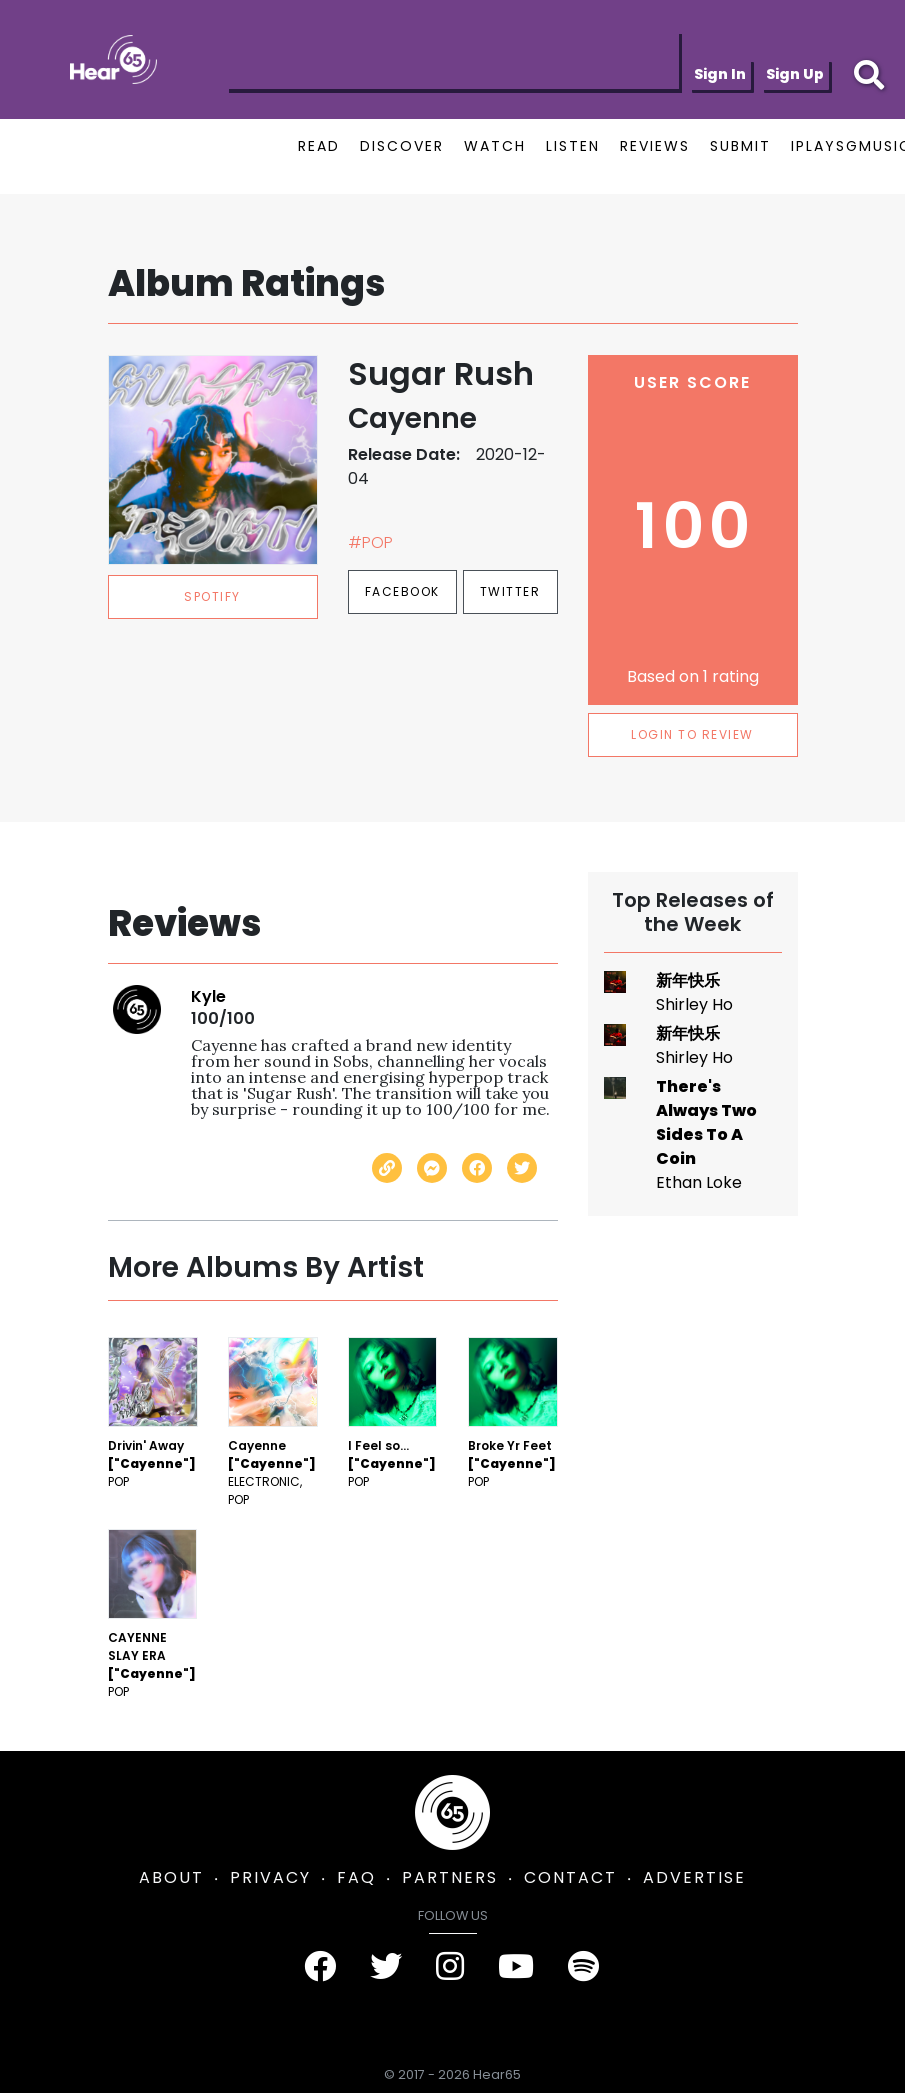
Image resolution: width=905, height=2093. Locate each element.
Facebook (402, 591)
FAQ (356, 1877)
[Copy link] (387, 1168)
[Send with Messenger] (432, 1168)
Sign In (720, 74)
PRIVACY (270, 1877)
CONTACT (570, 1877)
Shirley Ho (694, 1004)
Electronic (264, 1481)
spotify (212, 596)
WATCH (495, 146)
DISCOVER (402, 146)
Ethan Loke (699, 1182)
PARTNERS (450, 1877)
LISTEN (573, 146)
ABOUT (171, 1877)
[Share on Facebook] (477, 1168)
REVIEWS (655, 146)
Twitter (510, 591)
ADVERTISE (694, 1877)
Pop (118, 1481)
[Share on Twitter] (522, 1168)
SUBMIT (740, 146)
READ (319, 146)
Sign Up (795, 74)
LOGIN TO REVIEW (692, 734)
